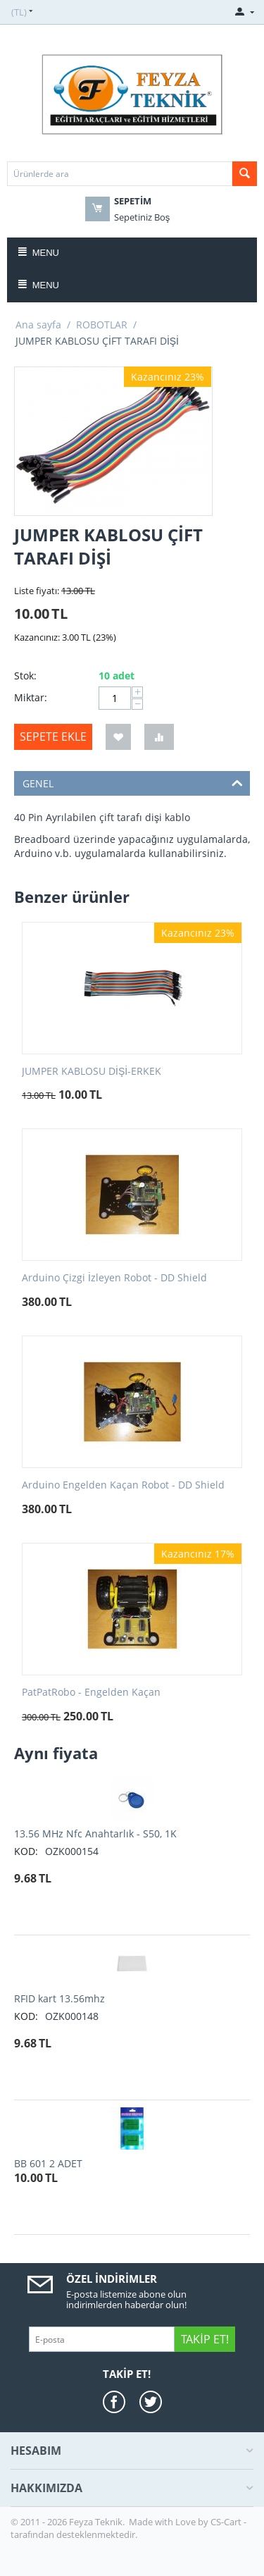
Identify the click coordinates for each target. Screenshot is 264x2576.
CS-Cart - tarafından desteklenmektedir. (128, 2528)
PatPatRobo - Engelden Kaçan (91, 1693)
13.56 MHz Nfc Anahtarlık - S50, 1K (95, 1833)
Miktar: (30, 697)
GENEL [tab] (133, 782)
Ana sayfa (38, 324)
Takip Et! (204, 2339)
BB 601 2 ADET (48, 2163)
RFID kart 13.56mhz (59, 1998)
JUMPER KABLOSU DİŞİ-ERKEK (91, 1072)
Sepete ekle (53, 736)
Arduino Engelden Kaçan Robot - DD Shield (123, 1485)
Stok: (25, 675)
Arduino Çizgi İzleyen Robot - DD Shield (114, 1278)
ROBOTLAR (101, 324)
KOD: (26, 1851)
